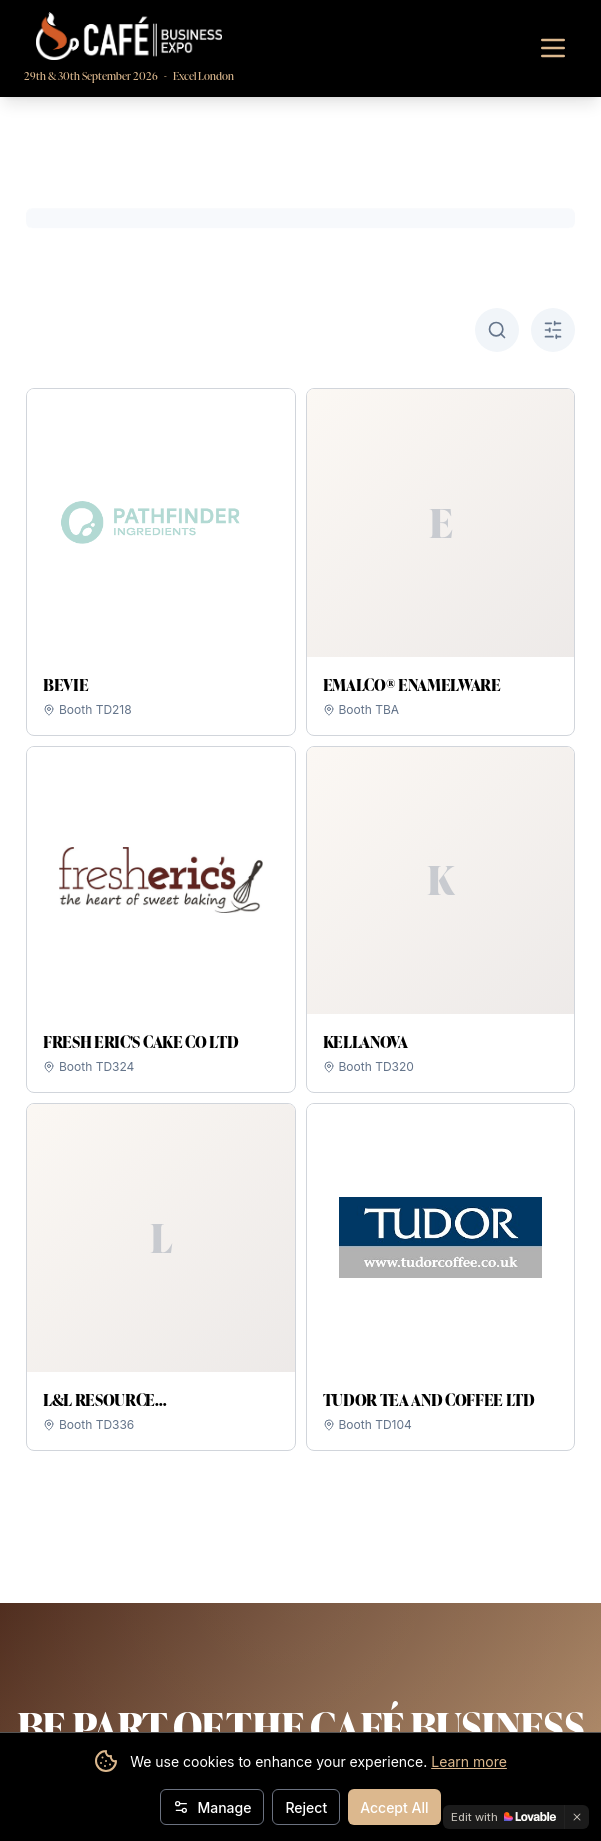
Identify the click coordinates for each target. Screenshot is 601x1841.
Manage (212, 1807)
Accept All (394, 1807)
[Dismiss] (577, 1817)
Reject (306, 1807)
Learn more (469, 1761)
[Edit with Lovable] (503, 1817)
